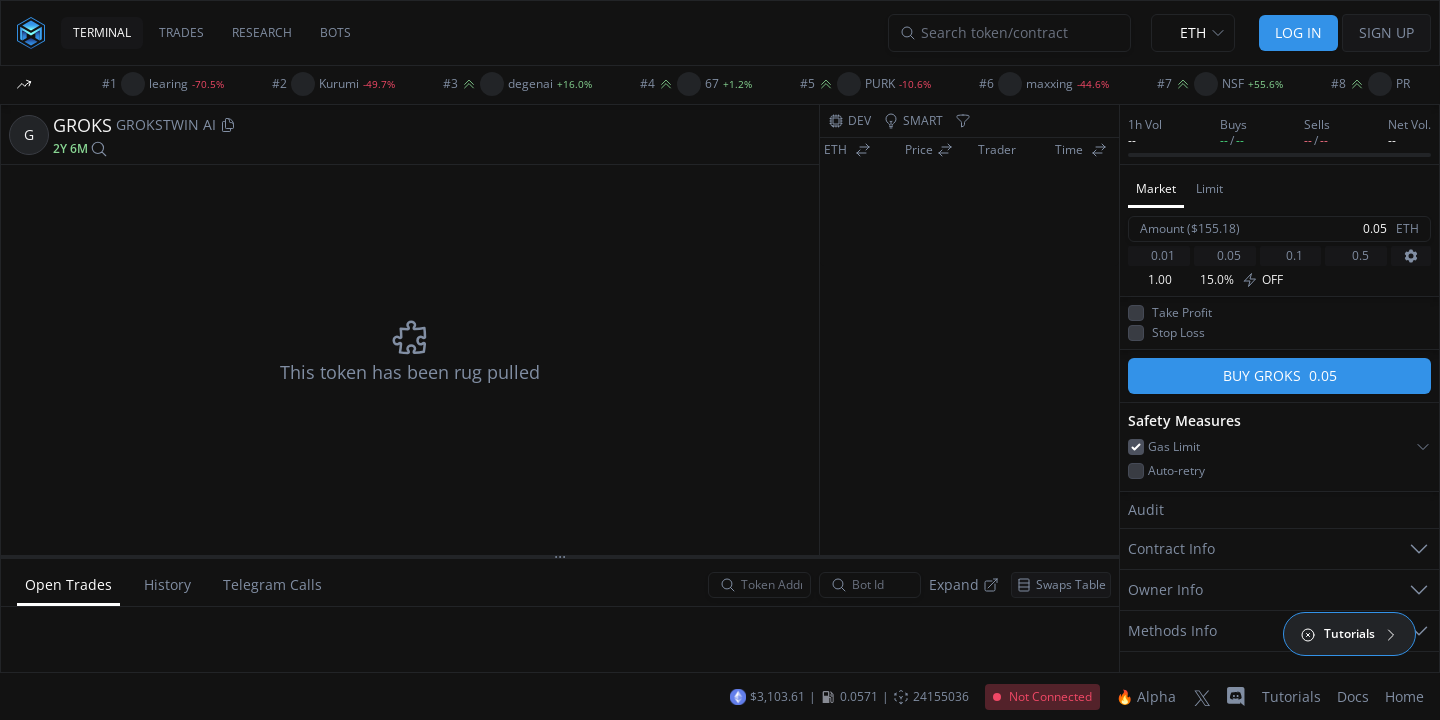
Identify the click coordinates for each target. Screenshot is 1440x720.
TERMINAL (102, 32)
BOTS (335, 32)
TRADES (181, 32)
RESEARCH (262, 32)
